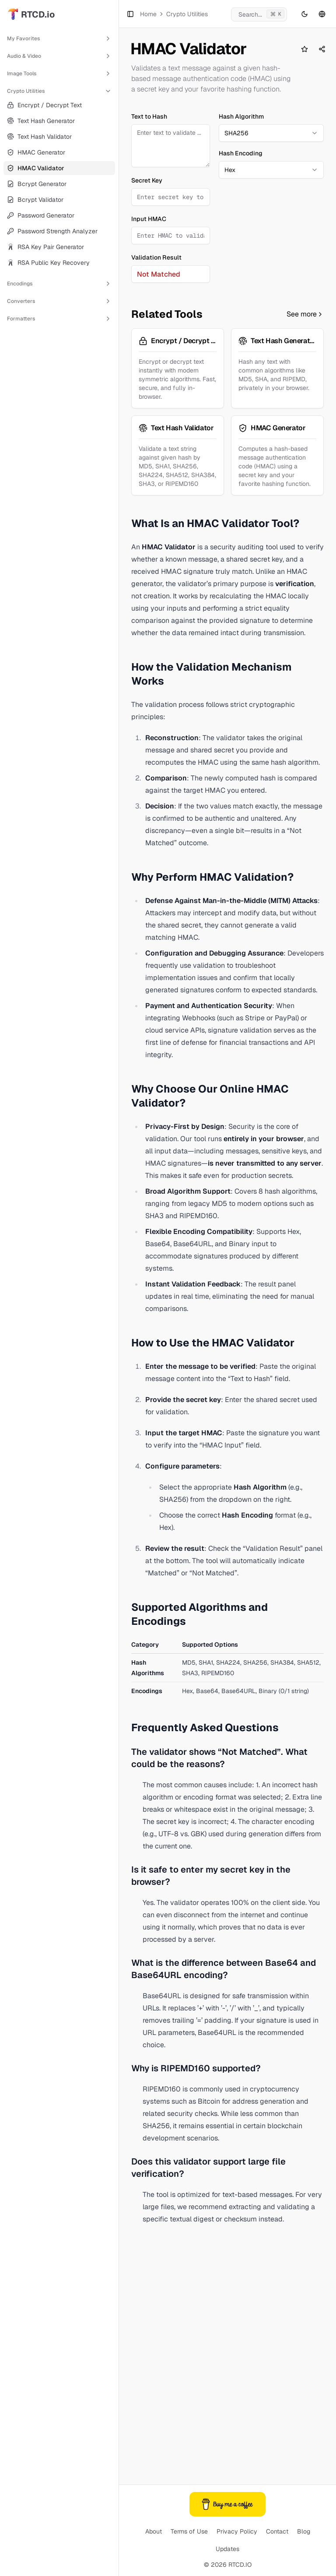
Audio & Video (59, 56)
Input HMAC (148, 289)
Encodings (59, 283)
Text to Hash (149, 186)
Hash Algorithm (241, 186)
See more (305, 540)
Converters (59, 301)
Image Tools (59, 73)
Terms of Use (189, 2531)
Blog (303, 2531)
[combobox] (271, 203)
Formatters (59, 318)
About (153, 2531)
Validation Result (156, 327)
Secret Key (146, 250)
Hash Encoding (240, 223)
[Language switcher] (322, 14)
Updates (227, 2549)
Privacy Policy (237, 2531)
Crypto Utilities (59, 91)
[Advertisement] (227, 135)
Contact (277, 2531)
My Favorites (59, 38)
